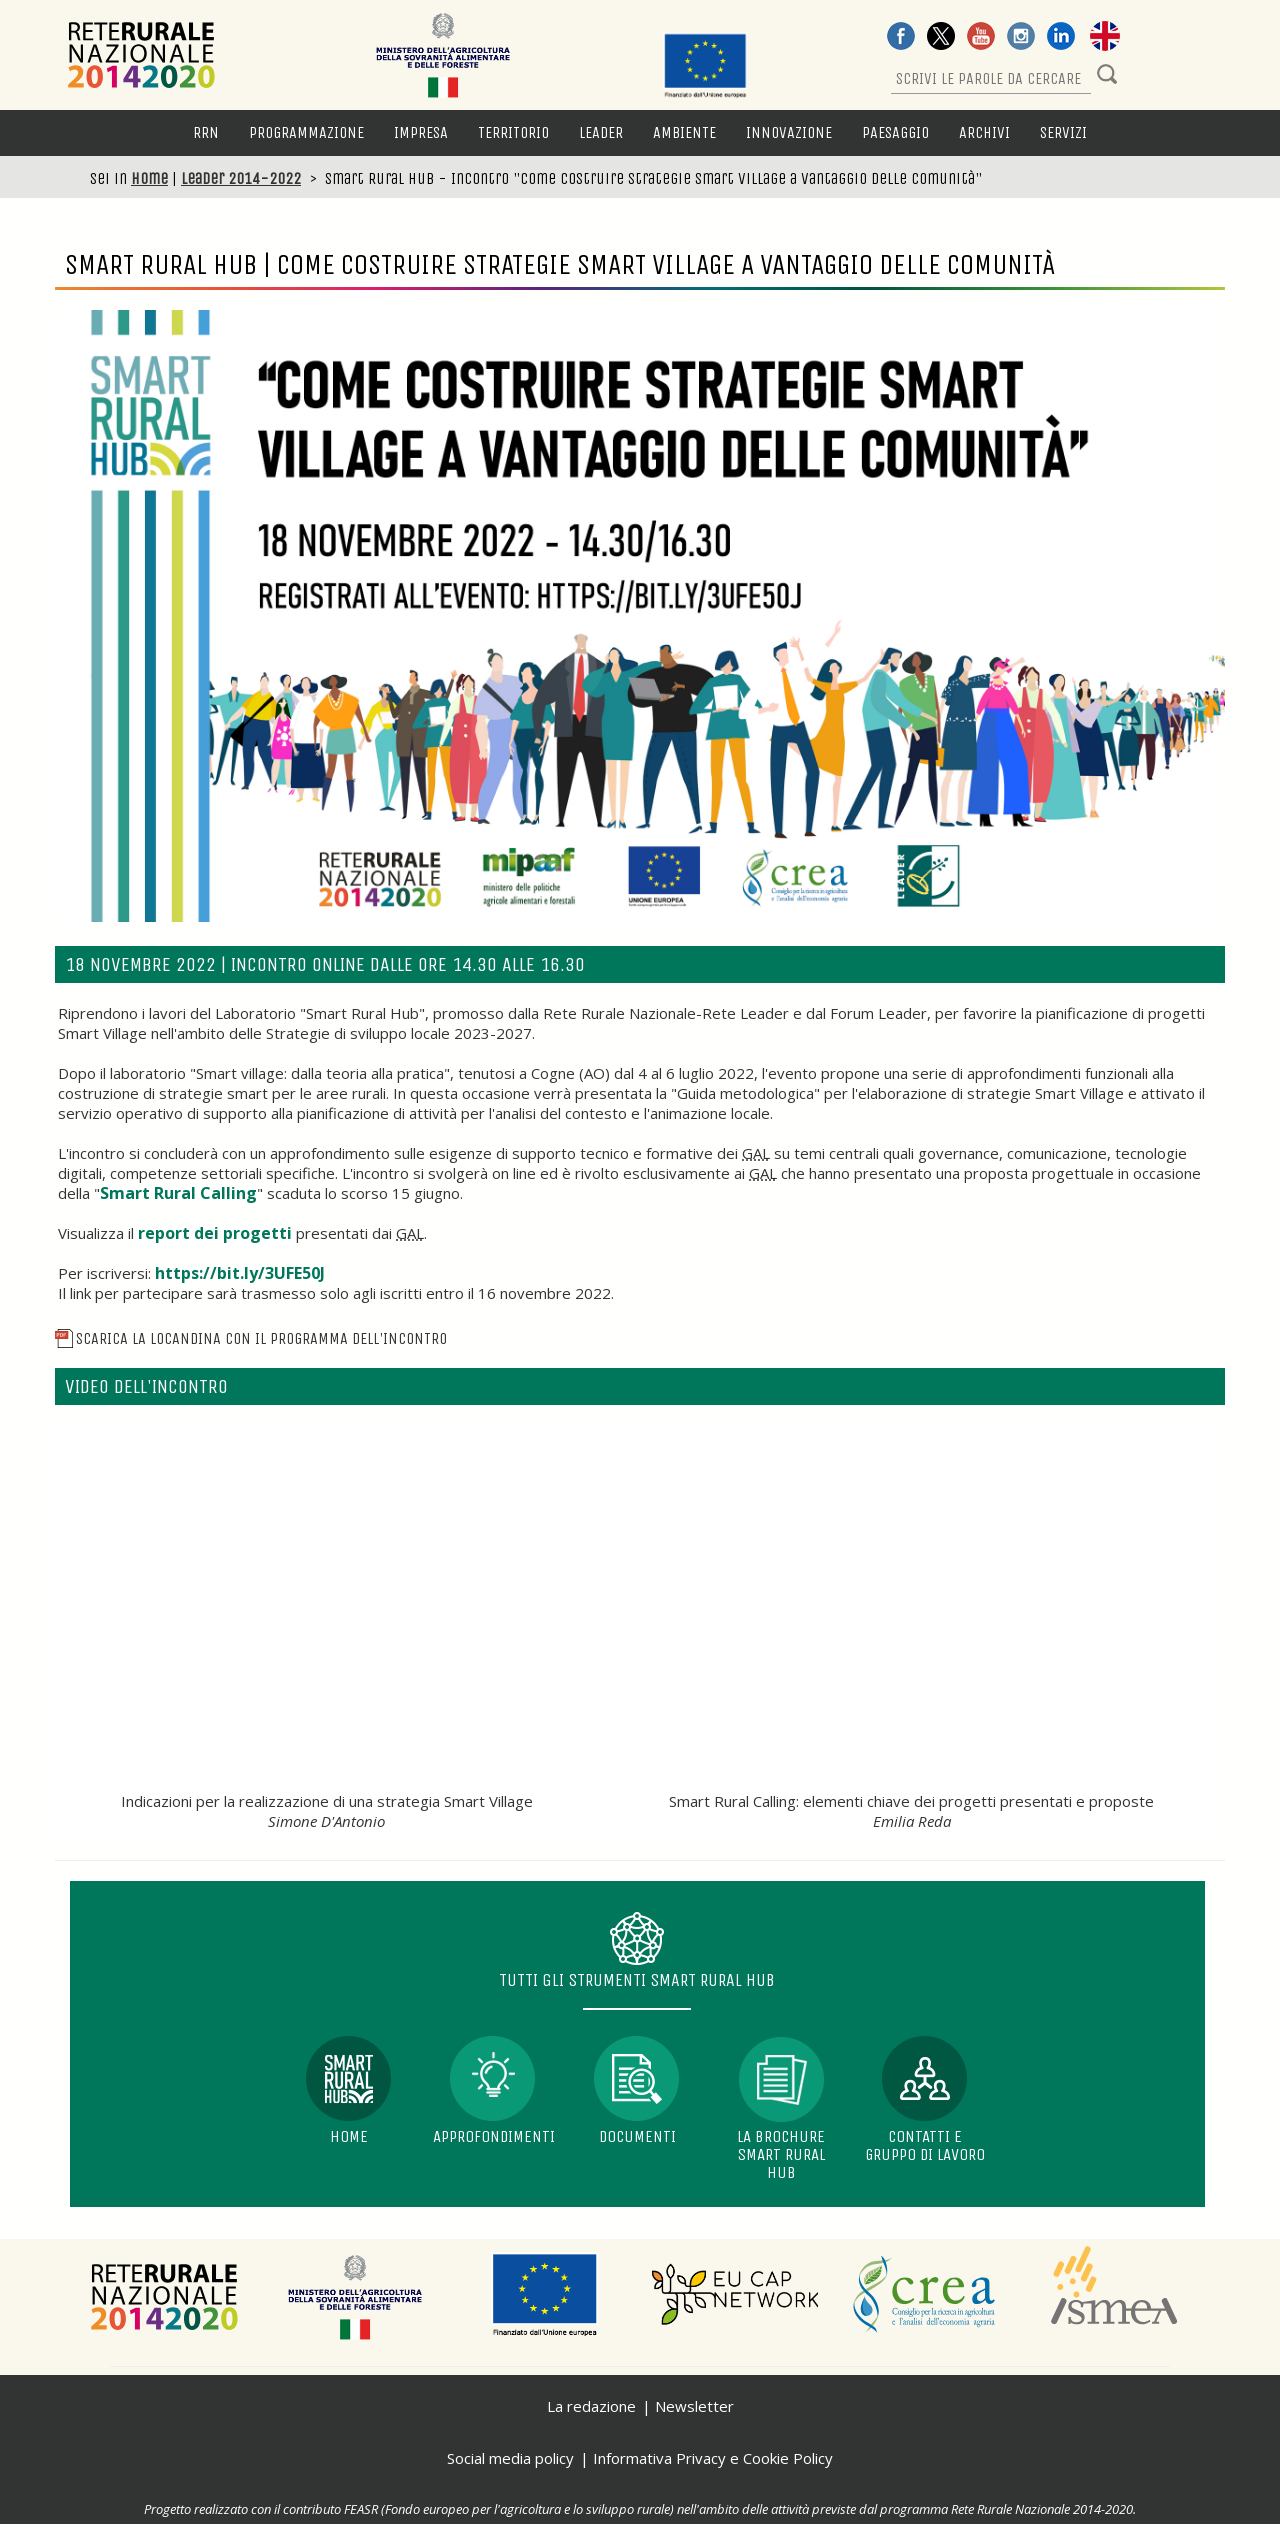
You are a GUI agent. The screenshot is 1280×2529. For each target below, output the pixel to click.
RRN (206, 132)
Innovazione (789, 132)
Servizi (1063, 132)
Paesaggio (895, 132)
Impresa (421, 132)
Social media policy (510, 2458)
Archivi (984, 132)
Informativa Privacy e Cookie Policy (713, 2458)
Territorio (513, 132)
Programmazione (306, 132)
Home (149, 178)
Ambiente (684, 132)
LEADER (601, 132)
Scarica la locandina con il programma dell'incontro (251, 1338)
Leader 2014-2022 (241, 178)
